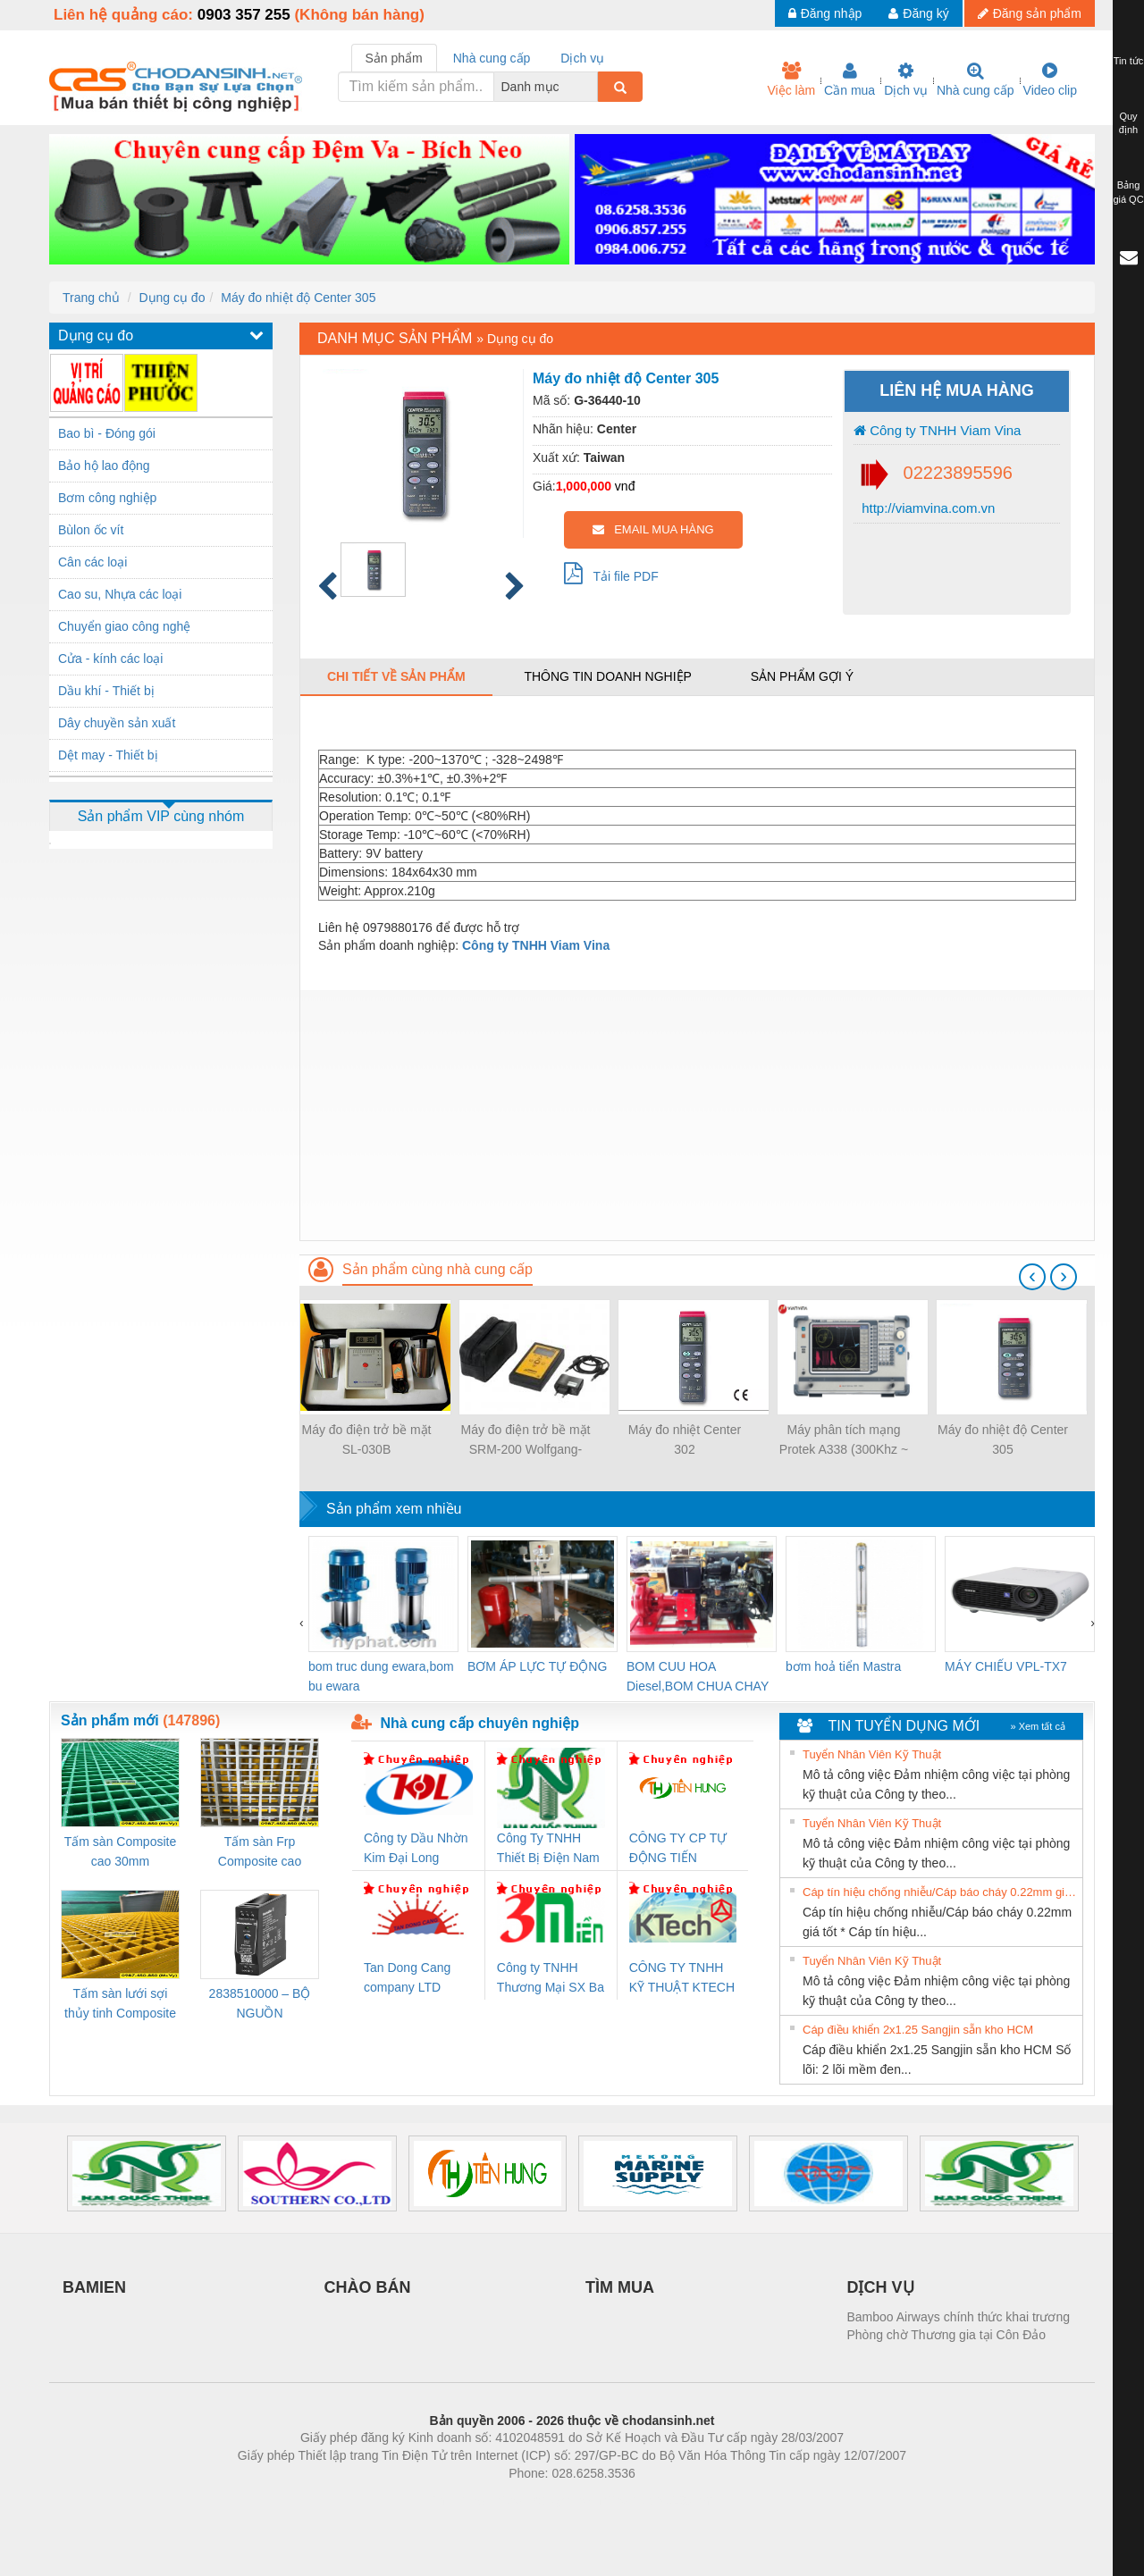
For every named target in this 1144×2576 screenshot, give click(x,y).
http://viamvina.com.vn (926, 508)
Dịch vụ (906, 79)
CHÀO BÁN (367, 2287)
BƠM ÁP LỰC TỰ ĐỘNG (537, 1666)
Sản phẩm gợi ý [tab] (802, 676)
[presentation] (1032, 1276)
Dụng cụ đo (172, 297)
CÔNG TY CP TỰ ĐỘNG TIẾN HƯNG (678, 1849)
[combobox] (592, 86)
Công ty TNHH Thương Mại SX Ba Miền (550, 1978)
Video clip (1050, 79)
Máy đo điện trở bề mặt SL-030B (366, 1439)
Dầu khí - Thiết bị (106, 691)
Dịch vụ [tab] (582, 58)
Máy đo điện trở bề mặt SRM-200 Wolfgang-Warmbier (525, 1440)
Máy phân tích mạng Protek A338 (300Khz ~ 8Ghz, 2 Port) (843, 1440)
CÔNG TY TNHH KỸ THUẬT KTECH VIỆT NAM (682, 1978)
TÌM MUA (619, 2287)
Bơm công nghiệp (107, 498)
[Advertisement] (697, 1115)
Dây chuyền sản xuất (116, 723)
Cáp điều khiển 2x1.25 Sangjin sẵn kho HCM (918, 2029)
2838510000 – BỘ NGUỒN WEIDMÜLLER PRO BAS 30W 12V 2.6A (260, 2004)
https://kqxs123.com (657, 2500)
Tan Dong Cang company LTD (407, 1977)
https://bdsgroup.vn (548, 2500)
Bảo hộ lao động (104, 465)
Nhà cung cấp (975, 79)
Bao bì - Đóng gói (107, 433)
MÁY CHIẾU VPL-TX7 (1006, 1666)
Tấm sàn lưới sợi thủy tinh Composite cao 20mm (120, 2004)
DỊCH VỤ (880, 2287)
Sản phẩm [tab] (394, 58)
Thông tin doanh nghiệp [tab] (607, 676)
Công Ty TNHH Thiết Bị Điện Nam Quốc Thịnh (548, 1849)
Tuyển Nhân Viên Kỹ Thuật (872, 1754)
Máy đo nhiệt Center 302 (684, 1439)
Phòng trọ (458, 2500)
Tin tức (1129, 60)
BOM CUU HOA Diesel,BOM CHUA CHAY (698, 1676)
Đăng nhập (825, 13)
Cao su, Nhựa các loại (119, 594)
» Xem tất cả (1037, 1726)
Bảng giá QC (1128, 192)
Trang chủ (91, 297)
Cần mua (849, 79)
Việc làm (791, 79)
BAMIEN (94, 2287)
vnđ (625, 486)
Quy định (1128, 123)
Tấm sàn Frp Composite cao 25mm (259, 1852)
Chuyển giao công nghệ (124, 626)
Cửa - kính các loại (110, 658)
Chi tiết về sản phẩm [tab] (396, 676)
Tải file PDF (611, 572)
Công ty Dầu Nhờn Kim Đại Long (416, 1848)
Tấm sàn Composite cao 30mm (120, 1851)
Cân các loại (92, 562)
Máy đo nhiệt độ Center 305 (298, 297)
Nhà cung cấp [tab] (492, 58)
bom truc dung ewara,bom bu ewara (381, 1676)
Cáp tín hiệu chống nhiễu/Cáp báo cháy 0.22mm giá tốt (940, 1892)
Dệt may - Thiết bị (108, 755)
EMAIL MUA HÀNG (653, 529)
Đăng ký (918, 13)
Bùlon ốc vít (90, 530)
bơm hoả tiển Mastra (843, 1666)
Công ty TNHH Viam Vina (937, 430)
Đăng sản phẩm (1029, 13)
